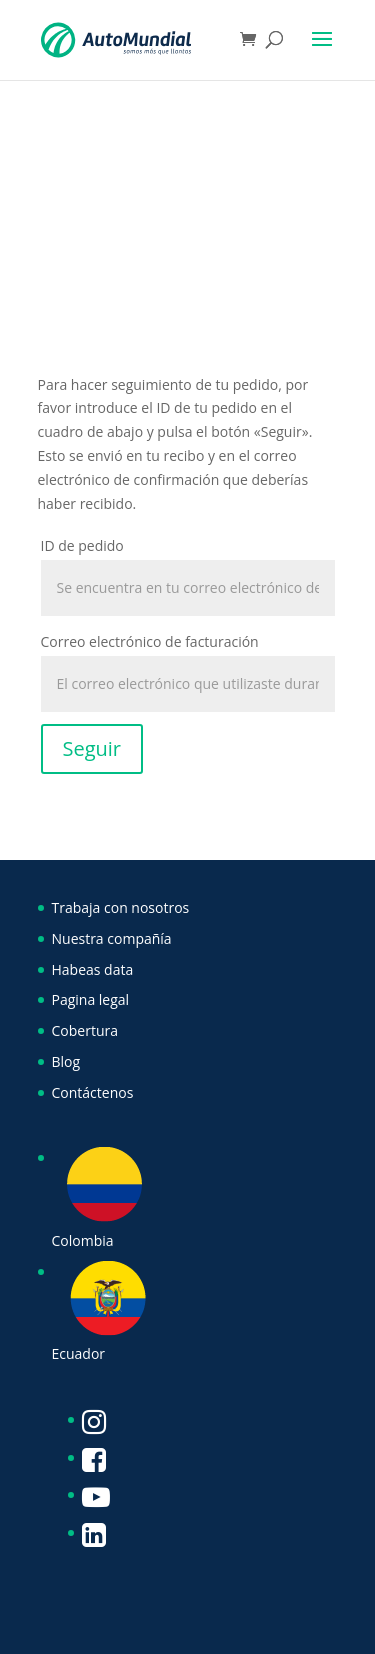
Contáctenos (93, 1092)
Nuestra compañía (112, 938)
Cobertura (85, 1030)
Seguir (92, 748)
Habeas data (93, 969)
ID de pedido (82, 545)
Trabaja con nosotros (121, 907)
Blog (66, 1061)
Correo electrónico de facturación (150, 641)
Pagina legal (91, 999)
